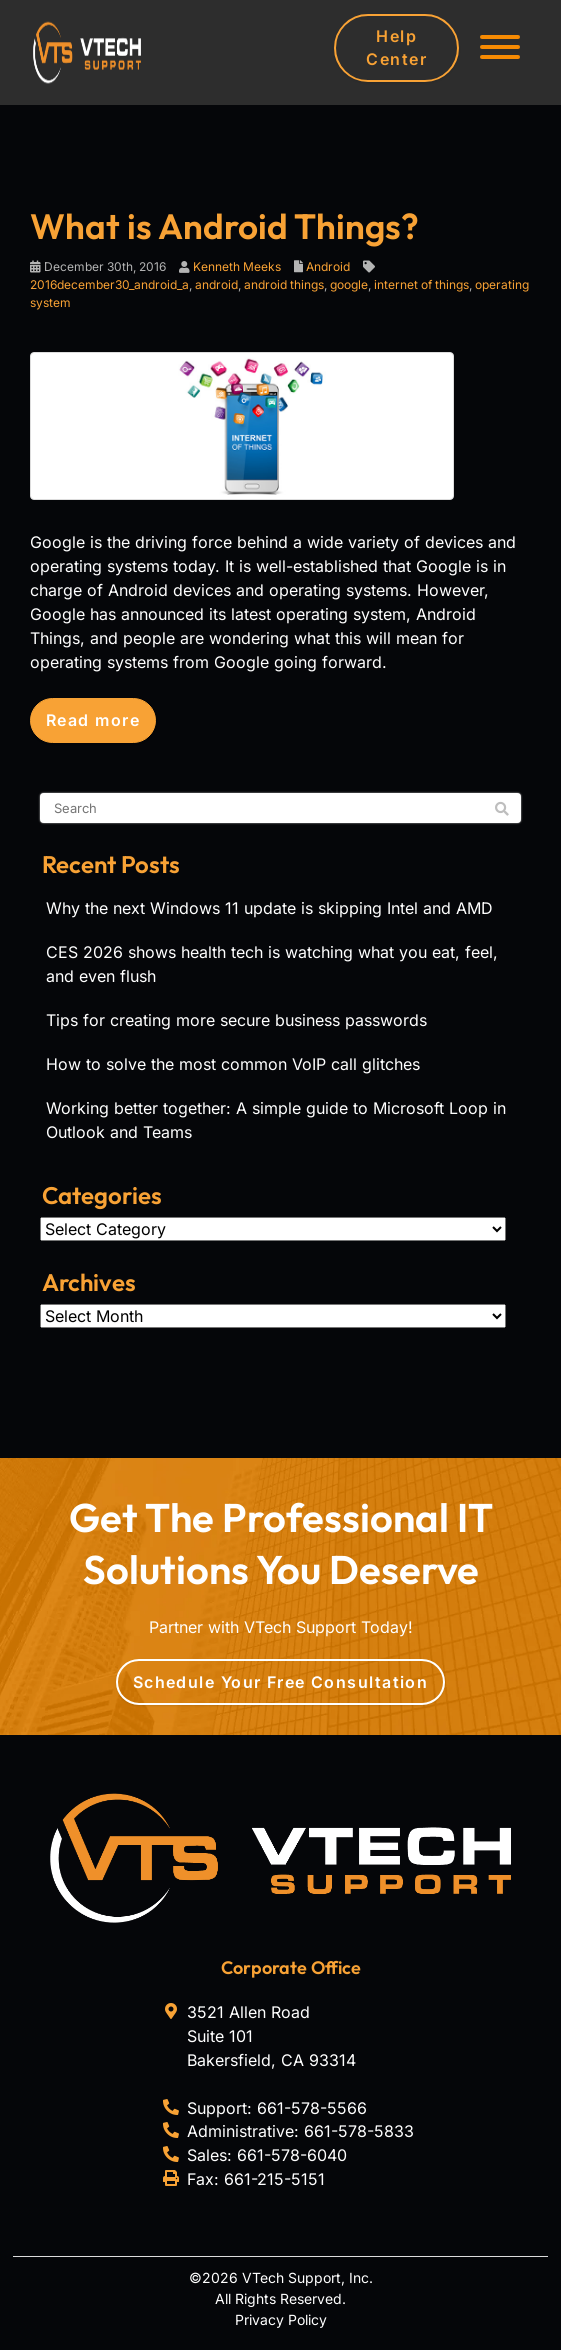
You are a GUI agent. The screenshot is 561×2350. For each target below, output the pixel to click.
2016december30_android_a (109, 284)
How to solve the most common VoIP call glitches (233, 1064)
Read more (93, 720)
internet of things (421, 284)
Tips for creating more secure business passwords (236, 1020)
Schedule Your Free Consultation (281, 1682)
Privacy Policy (281, 2319)
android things (284, 284)
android (216, 284)
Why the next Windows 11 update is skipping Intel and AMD (269, 908)
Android (328, 266)
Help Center (396, 47)
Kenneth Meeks (237, 266)
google (349, 284)
